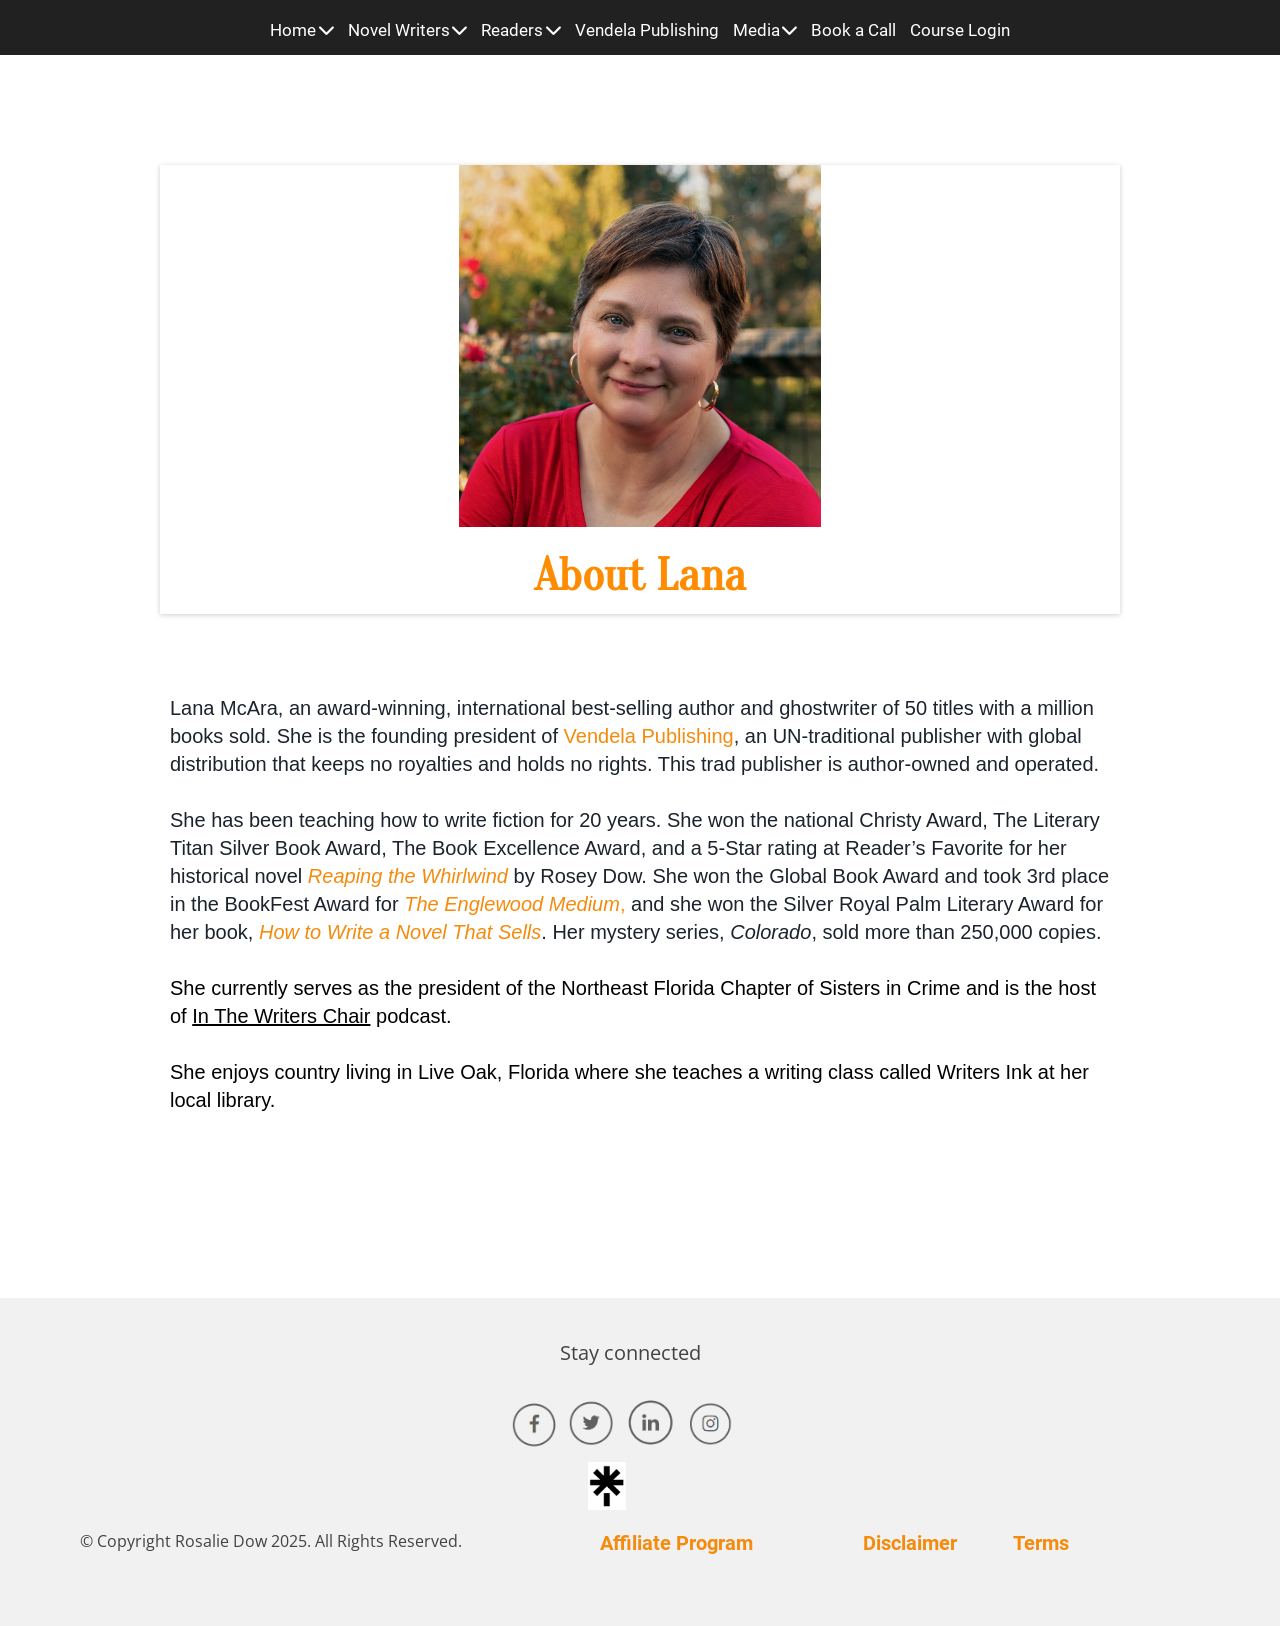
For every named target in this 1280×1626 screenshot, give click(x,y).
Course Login (960, 30)
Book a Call (853, 30)
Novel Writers (408, 30)
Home (302, 30)
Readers (521, 30)
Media (765, 30)
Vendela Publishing (647, 30)
